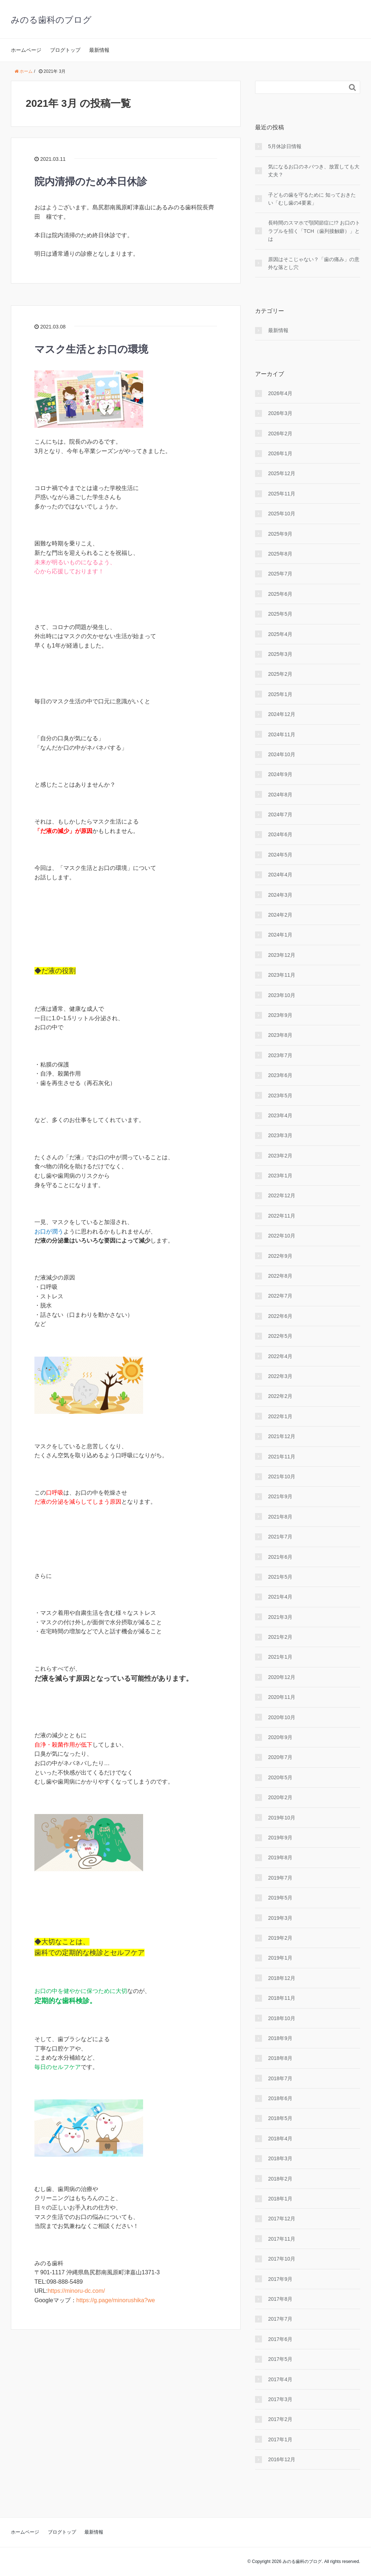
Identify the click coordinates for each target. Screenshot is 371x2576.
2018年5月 (280, 2118)
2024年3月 (280, 895)
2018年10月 (281, 2018)
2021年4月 (280, 1597)
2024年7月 (280, 814)
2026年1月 (280, 453)
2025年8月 (280, 554)
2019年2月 (280, 1938)
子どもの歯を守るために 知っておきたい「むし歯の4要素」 (312, 199)
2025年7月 (280, 574)
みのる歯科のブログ (51, 20)
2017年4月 (280, 2379)
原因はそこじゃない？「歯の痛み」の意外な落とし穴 (313, 263)
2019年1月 (280, 1958)
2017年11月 (281, 2239)
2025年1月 (280, 694)
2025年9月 (280, 534)
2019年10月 (281, 1818)
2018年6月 (280, 2098)
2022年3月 (280, 1376)
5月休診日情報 (284, 146)
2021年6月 (280, 1557)
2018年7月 (280, 2078)
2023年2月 (280, 1156)
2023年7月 (280, 1055)
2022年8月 (280, 1276)
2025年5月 (280, 614)
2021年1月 (280, 1657)
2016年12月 (281, 2459)
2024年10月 (281, 754)
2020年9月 (280, 1737)
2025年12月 (281, 473)
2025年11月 (281, 494)
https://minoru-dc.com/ (76, 2291)
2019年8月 (280, 1857)
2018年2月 (280, 2179)
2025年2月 (280, 674)
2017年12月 (281, 2218)
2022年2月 (280, 1396)
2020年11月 (281, 1697)
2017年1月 (280, 2439)
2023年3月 (280, 1135)
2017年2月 (280, 2419)
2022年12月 (281, 1195)
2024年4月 (280, 874)
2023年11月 (281, 975)
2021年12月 (281, 1436)
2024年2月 (280, 915)
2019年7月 (280, 1878)
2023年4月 (280, 1115)
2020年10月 (281, 1717)
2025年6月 (280, 594)
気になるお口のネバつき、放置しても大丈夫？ (313, 170)
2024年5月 (280, 855)
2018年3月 (280, 2158)
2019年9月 (280, 1837)
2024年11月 (281, 734)
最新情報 (99, 50)
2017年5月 (280, 2359)
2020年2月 (280, 1797)
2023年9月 (280, 1015)
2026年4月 (280, 393)
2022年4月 (280, 1356)
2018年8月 (280, 2058)
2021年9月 (280, 1496)
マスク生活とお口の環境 (91, 349)
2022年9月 (280, 1256)
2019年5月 (280, 1898)
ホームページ (26, 50)
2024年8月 (280, 794)
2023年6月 (280, 1075)
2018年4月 (280, 2138)
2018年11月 (281, 1998)
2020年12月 (281, 1677)
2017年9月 (280, 2279)
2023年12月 (281, 955)
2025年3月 (280, 654)
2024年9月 (280, 774)
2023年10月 (281, 995)
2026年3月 (280, 413)
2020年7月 (280, 1757)
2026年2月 (280, 433)
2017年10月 (281, 2259)
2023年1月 (280, 1175)
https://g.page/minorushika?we (115, 2300)
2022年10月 (281, 1236)
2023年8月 (280, 1035)
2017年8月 (280, 2299)
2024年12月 (281, 714)
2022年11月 (281, 1216)
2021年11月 (281, 1456)
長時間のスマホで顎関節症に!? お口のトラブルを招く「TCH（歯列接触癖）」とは (314, 231)
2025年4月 (280, 634)
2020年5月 (280, 1777)
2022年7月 (280, 1296)
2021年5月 (280, 1577)
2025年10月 (281, 513)
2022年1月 (280, 1416)
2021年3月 (280, 1617)
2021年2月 (280, 1637)
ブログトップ (65, 50)
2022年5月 (280, 1336)
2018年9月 (280, 2038)
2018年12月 (281, 1978)
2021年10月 (281, 1476)
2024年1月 (280, 935)
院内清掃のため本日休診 (90, 181)
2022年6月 (280, 1316)
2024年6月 (280, 834)
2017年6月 (280, 2339)
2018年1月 (280, 2199)
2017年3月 (280, 2399)
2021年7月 (280, 1537)
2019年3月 (280, 1918)
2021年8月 (280, 1517)
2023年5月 (280, 1095)
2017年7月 (280, 2319)
